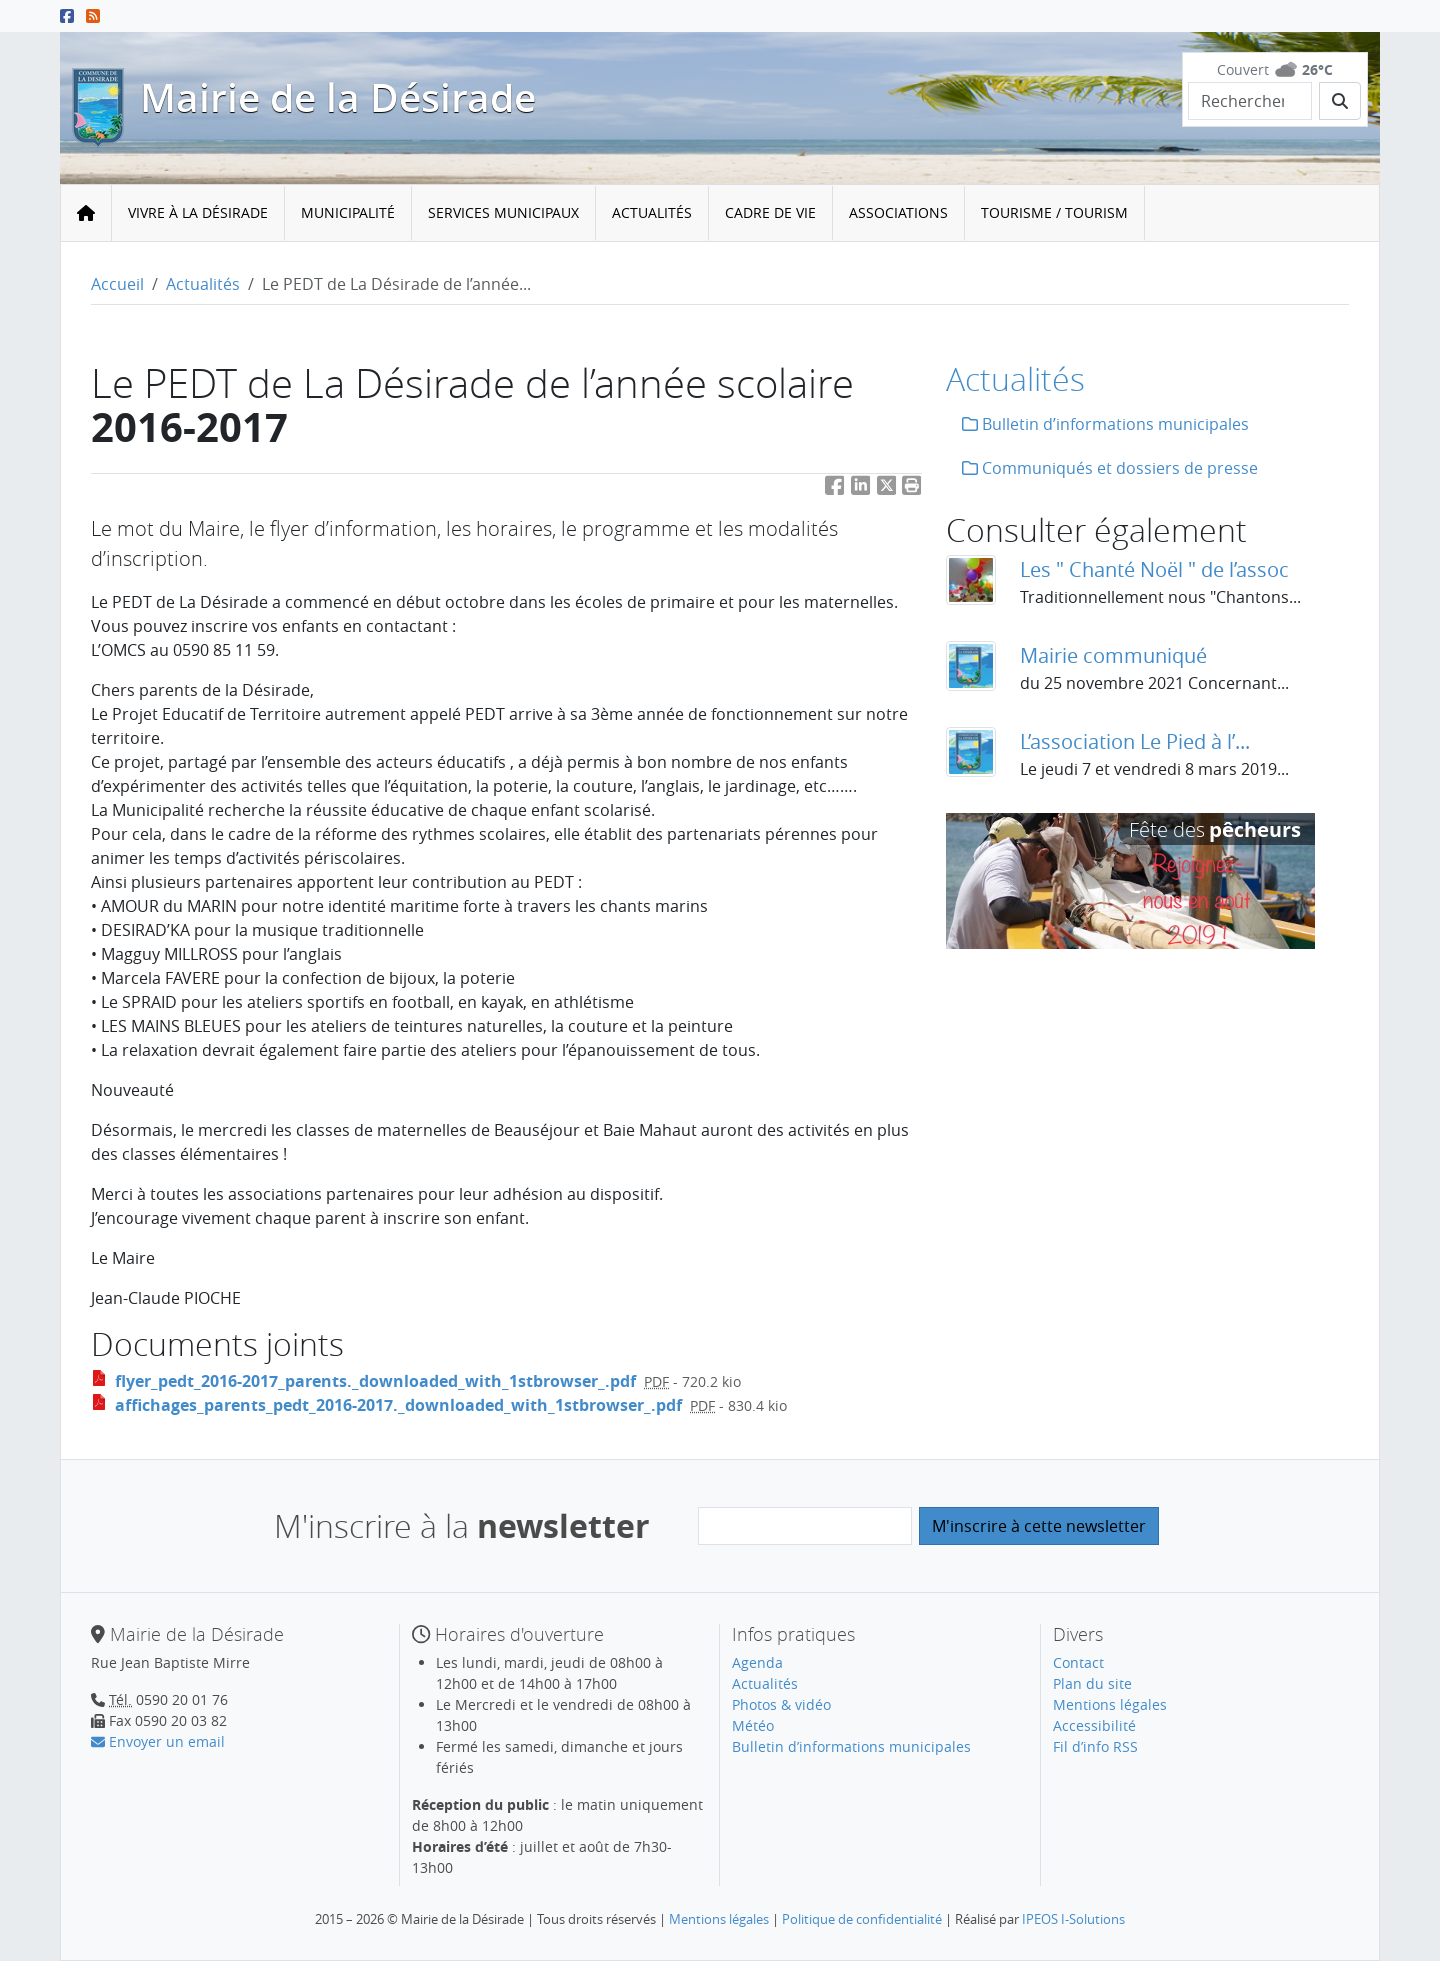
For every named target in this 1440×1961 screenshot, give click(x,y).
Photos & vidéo (781, 1704)
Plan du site (1092, 1683)
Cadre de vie (770, 212)
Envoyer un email (158, 1741)
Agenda (757, 1662)
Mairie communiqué (1113, 655)
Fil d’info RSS (1095, 1746)
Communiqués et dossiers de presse (1110, 468)
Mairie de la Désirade (338, 97)
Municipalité (348, 212)
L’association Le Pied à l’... (1135, 741)
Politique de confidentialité (862, 1919)
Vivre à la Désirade (198, 212)
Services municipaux (503, 212)
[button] (912, 489)
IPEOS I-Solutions (1073, 1919)
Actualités (652, 212)
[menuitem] (198, 213)
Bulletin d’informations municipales (1105, 424)
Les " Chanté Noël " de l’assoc (1154, 569)
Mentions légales (1110, 1704)
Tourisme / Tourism (1054, 212)
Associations (898, 212)
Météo (753, 1725)
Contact (1078, 1662)
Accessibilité (1094, 1725)
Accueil (117, 284)
